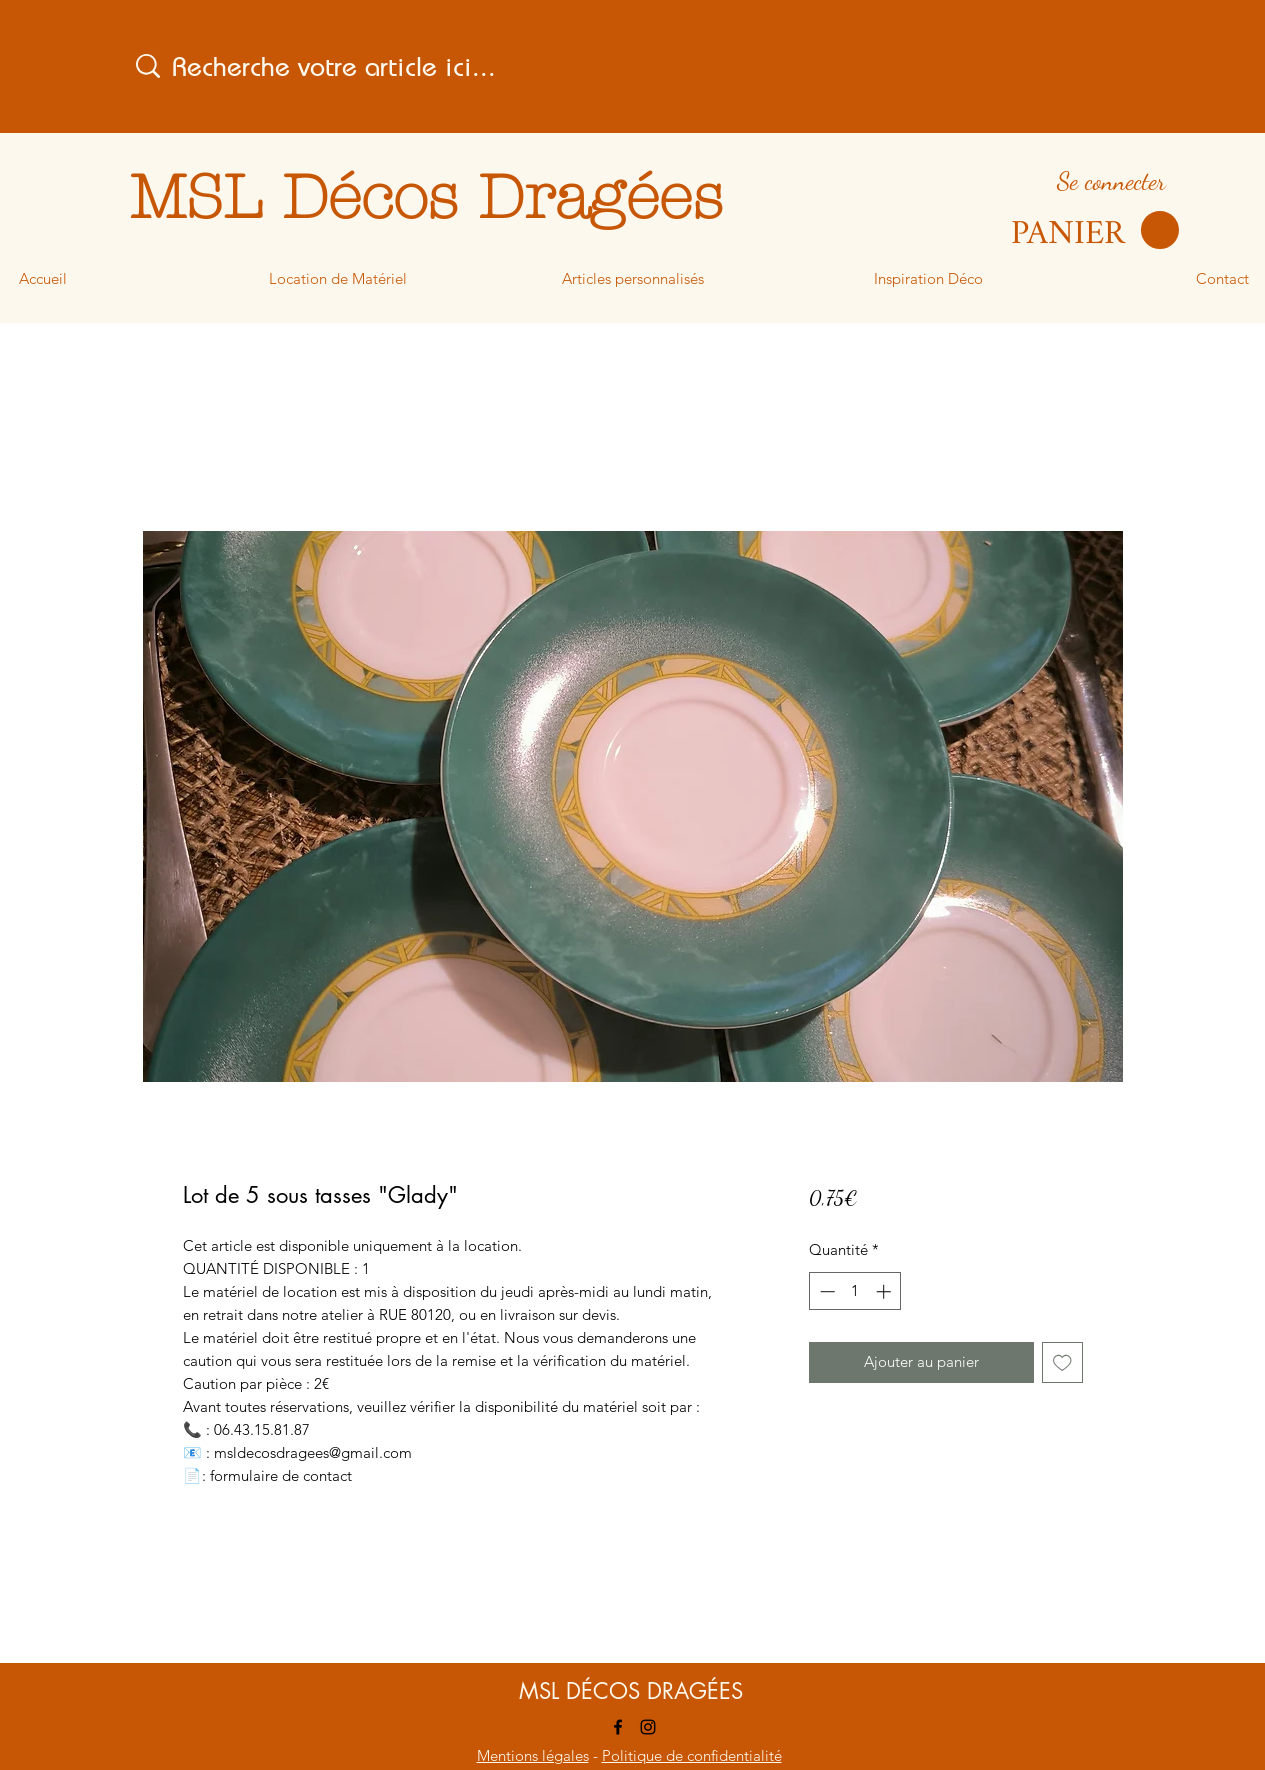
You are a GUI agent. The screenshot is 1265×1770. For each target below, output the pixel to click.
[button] (1095, 231)
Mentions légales (533, 1755)
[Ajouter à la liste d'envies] (1062, 1362)
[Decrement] (825, 1291)
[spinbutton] (855, 1291)
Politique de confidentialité (692, 1755)
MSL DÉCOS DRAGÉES (631, 1691)
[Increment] (885, 1291)
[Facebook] (618, 1727)
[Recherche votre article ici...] (520, 66)
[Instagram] (648, 1727)
